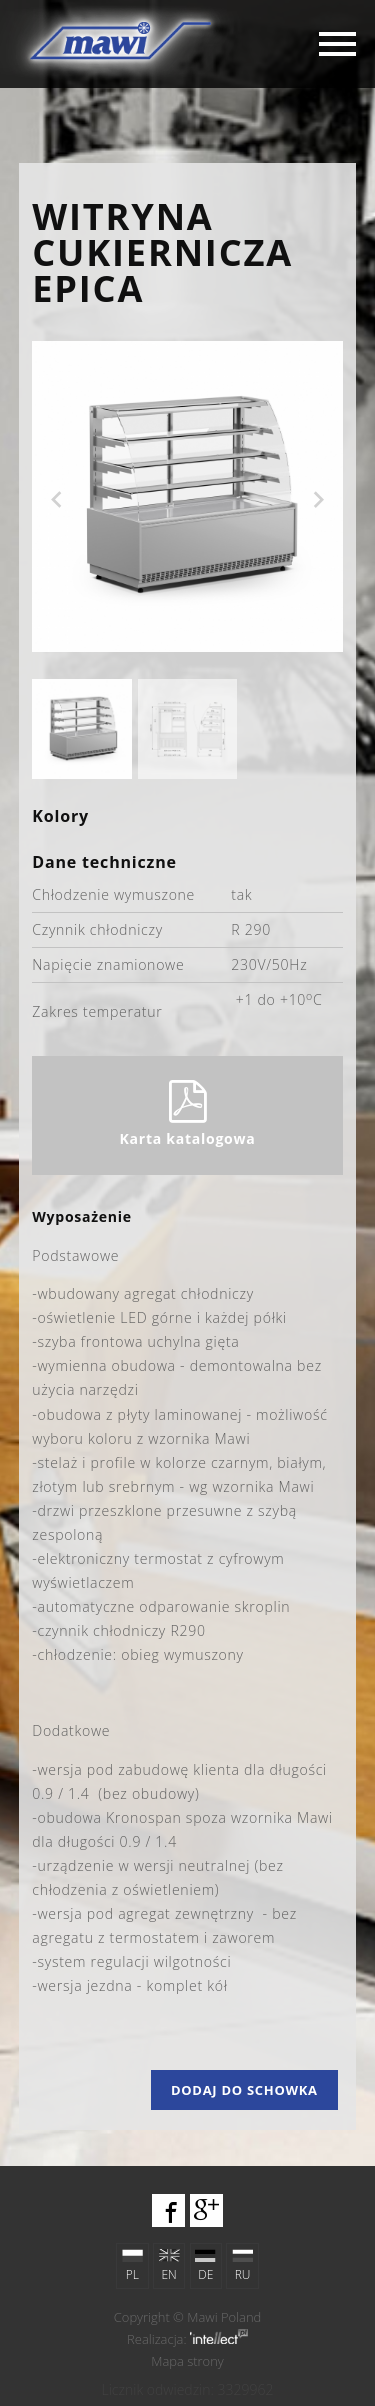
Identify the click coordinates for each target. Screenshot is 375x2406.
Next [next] (319, 500)
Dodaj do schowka (244, 2090)
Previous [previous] (56, 500)
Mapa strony (187, 2361)
